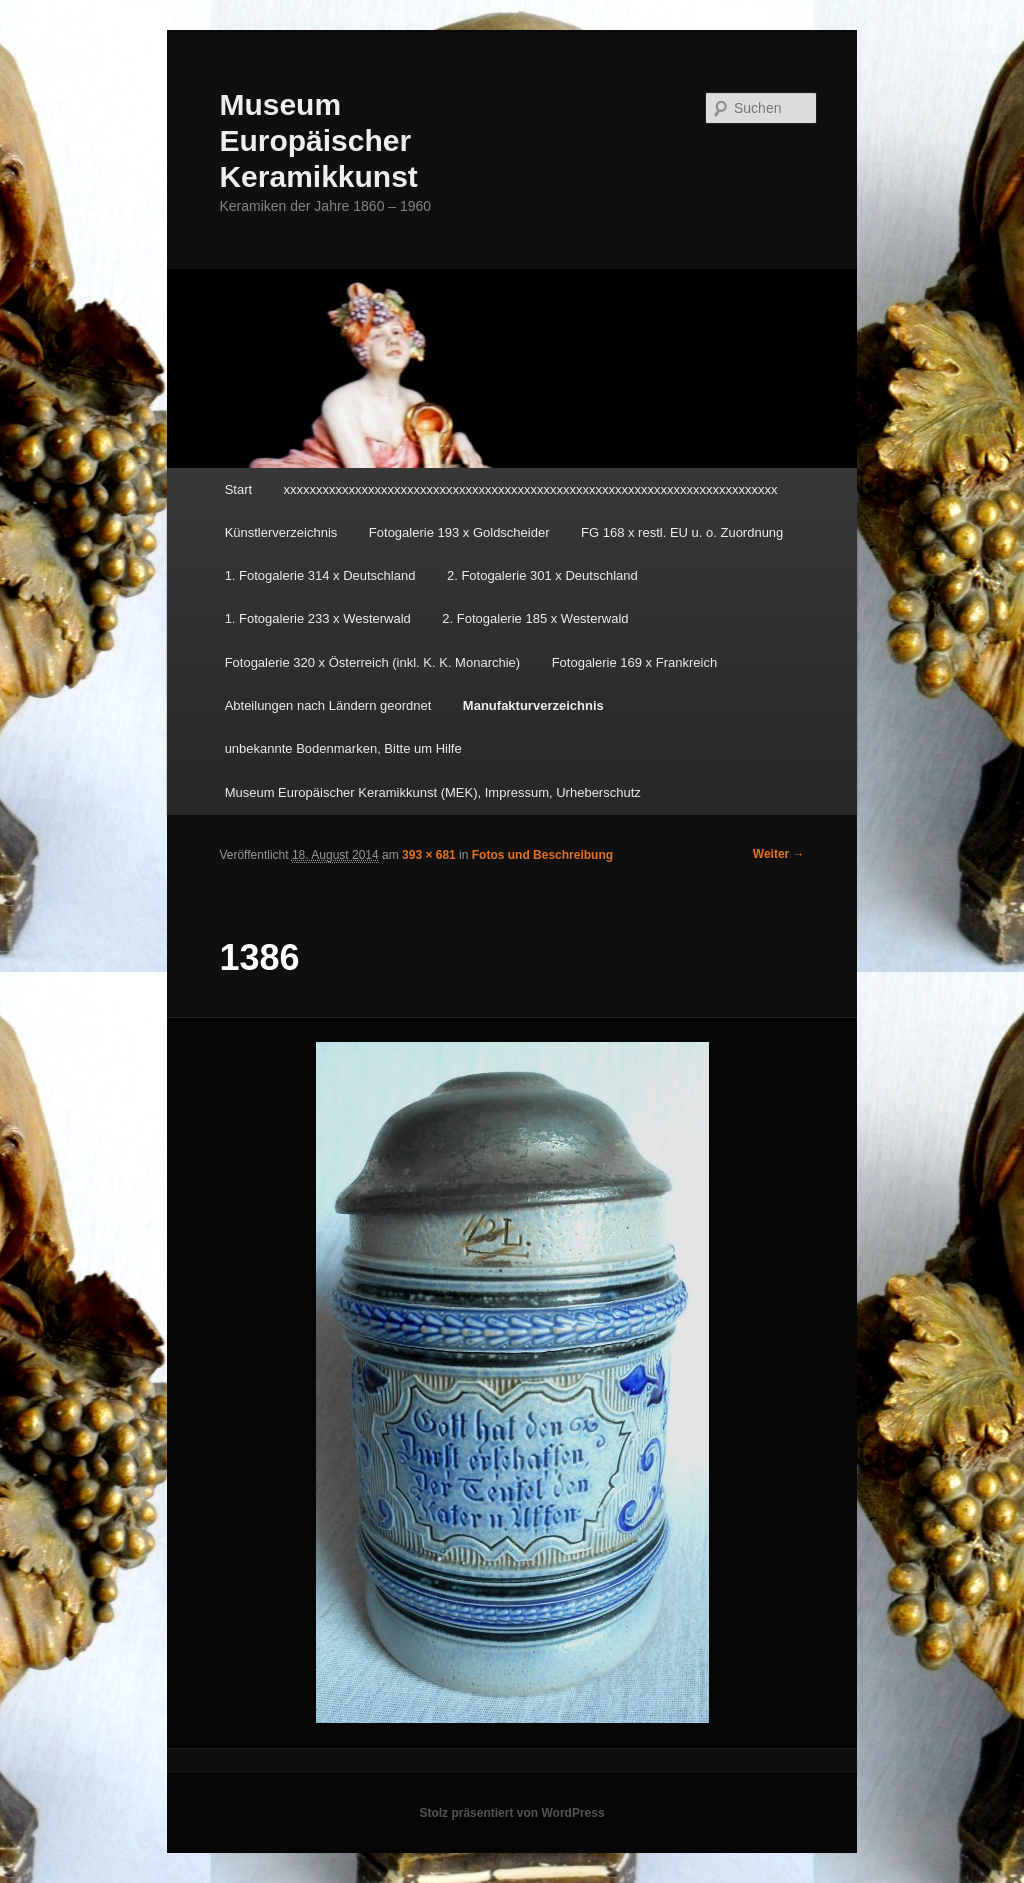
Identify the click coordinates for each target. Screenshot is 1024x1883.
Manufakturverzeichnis (533, 705)
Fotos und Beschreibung (542, 855)
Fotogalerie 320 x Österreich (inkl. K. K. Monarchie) (373, 662)
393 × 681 (429, 855)
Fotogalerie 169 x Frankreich (634, 662)
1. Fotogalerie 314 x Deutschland (320, 575)
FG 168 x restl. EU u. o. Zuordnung (682, 532)
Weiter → (779, 854)
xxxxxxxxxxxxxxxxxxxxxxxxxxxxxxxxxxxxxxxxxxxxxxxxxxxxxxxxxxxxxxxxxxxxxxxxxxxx (531, 489)
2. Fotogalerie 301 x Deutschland (542, 575)
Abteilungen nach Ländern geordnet (328, 705)
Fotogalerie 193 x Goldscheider (459, 532)
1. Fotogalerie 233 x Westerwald (318, 618)
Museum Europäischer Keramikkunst (318, 140)
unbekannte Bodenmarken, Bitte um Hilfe (343, 748)
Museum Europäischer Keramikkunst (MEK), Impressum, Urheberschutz (433, 792)
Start (238, 489)
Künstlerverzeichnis (281, 532)
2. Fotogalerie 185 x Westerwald (535, 618)
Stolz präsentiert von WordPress (511, 1813)
